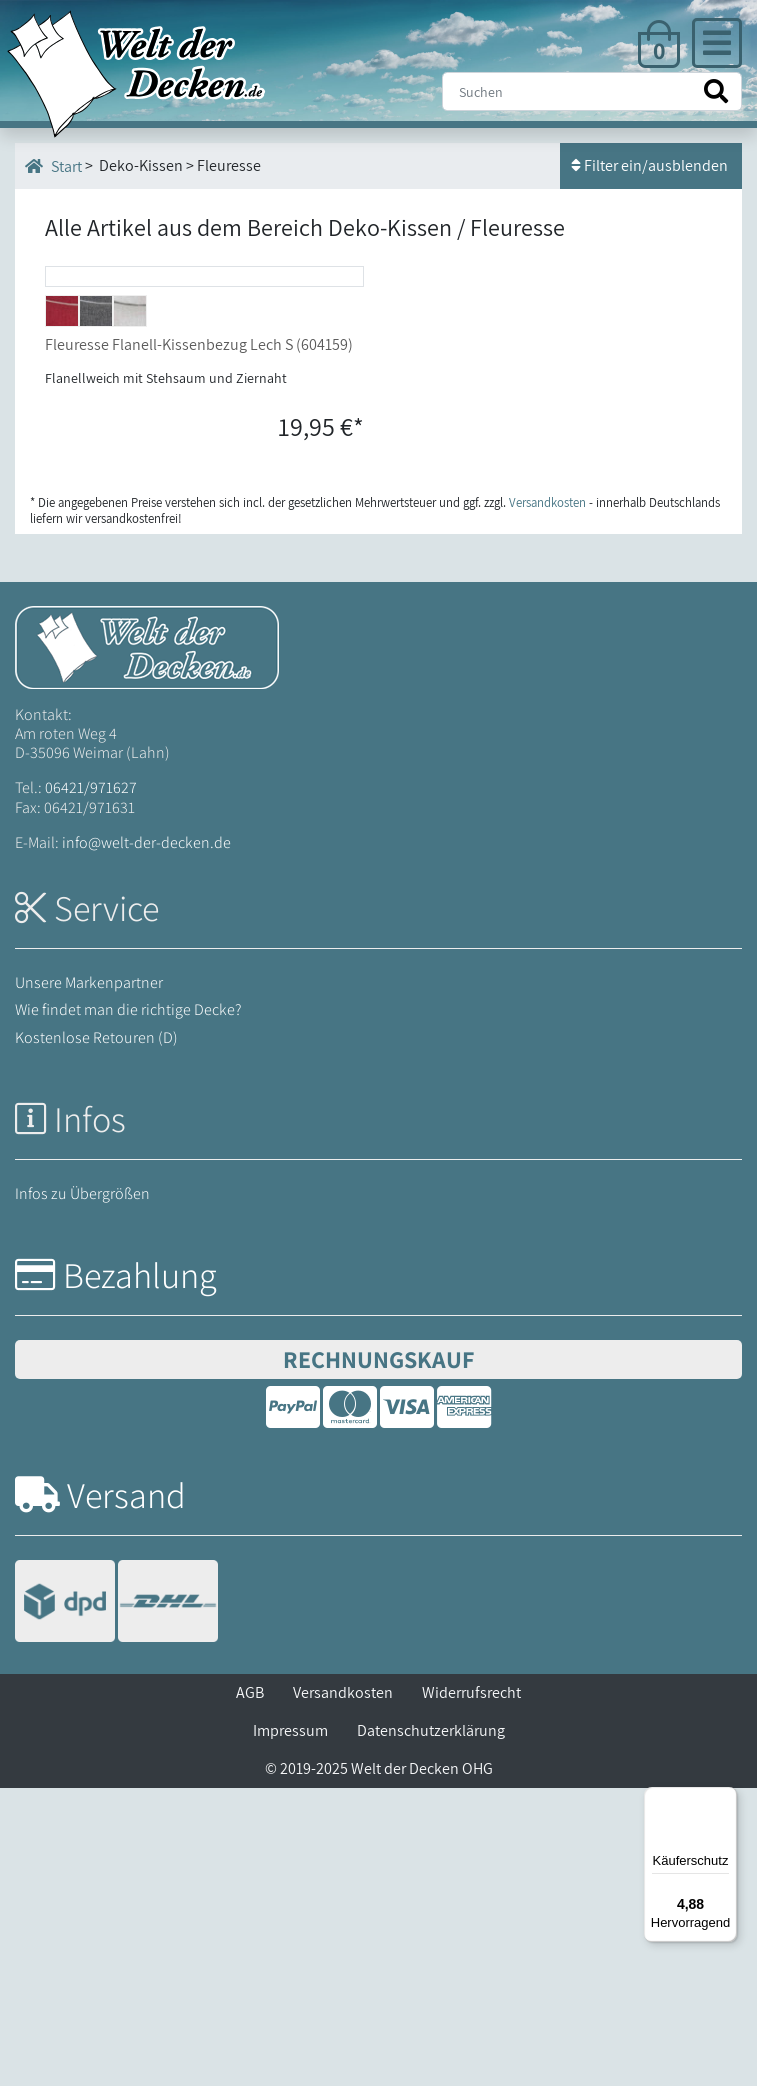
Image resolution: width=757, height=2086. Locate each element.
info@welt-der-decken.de (146, 1139)
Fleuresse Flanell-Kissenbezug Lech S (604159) (199, 641)
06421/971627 (91, 1085)
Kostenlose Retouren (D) (96, 1334)
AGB (250, 1990)
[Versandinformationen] (116, 1901)
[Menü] (725, 1799)
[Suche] (592, 91)
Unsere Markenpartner (89, 1280)
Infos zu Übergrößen (82, 1490)
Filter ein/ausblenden (651, 165)
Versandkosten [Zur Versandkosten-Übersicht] (547, 799)
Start (53, 166)
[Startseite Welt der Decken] (147, 943)
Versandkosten (343, 1990)
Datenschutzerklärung (431, 2028)
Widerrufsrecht (471, 1990)
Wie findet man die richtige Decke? (128, 1307)
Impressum (290, 2028)
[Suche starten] (716, 91)
